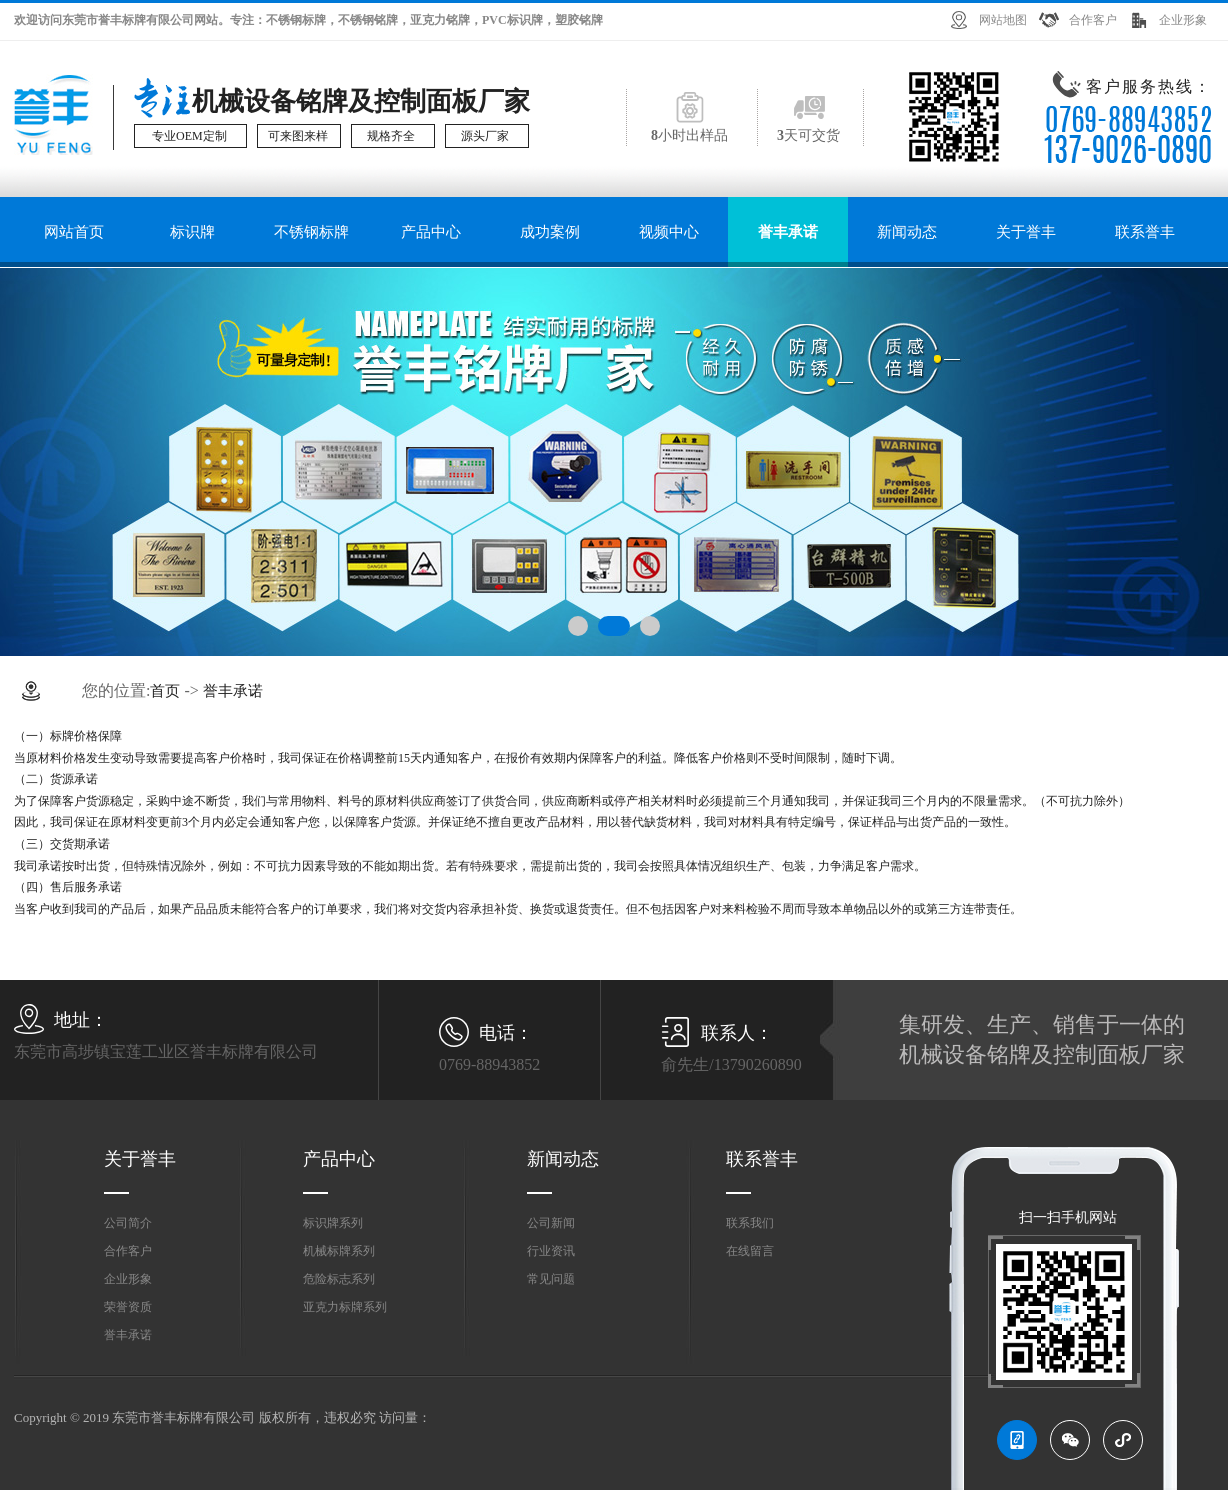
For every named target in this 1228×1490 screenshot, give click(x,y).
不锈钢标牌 (311, 232)
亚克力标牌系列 (345, 1307)
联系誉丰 (1145, 232)
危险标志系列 (339, 1279)
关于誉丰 (1026, 232)
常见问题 (551, 1279)
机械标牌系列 (339, 1251)
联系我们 (750, 1223)
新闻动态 (907, 232)
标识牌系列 (333, 1223)
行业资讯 (551, 1251)
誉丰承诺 (788, 232)
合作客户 (1093, 20)
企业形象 (1183, 20)
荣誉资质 (128, 1307)
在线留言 (750, 1251)
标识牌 (192, 232)
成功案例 (550, 232)
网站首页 (74, 232)
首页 (165, 691)
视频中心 (669, 232)
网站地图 (1003, 20)
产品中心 (431, 232)
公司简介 (128, 1223)
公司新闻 (551, 1223)
